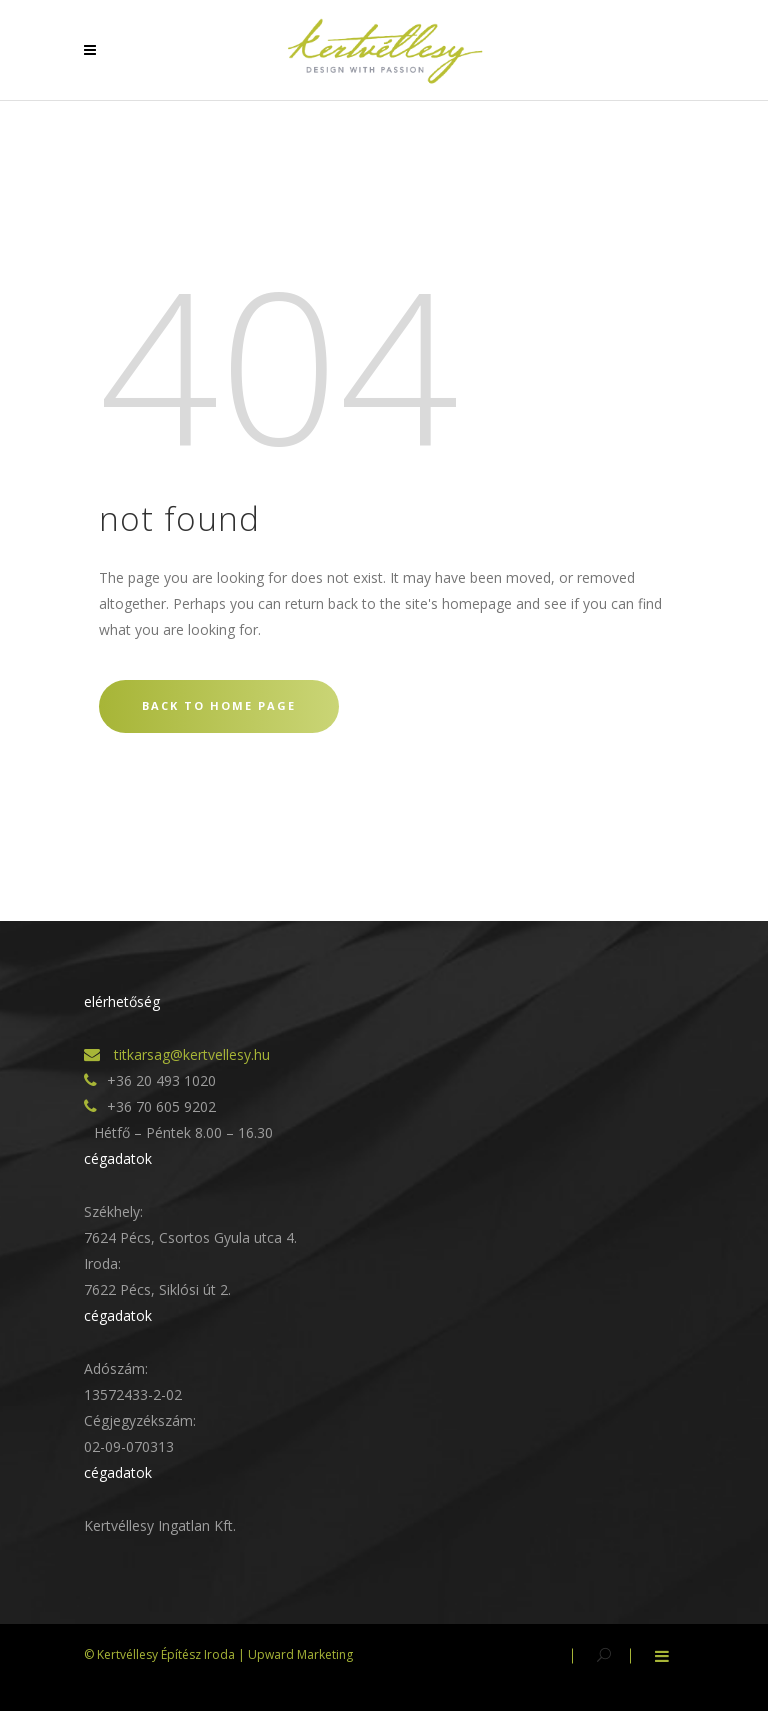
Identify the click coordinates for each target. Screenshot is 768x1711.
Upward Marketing (300, 1654)
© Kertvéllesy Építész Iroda (159, 1654)
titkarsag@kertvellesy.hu (190, 1054)
